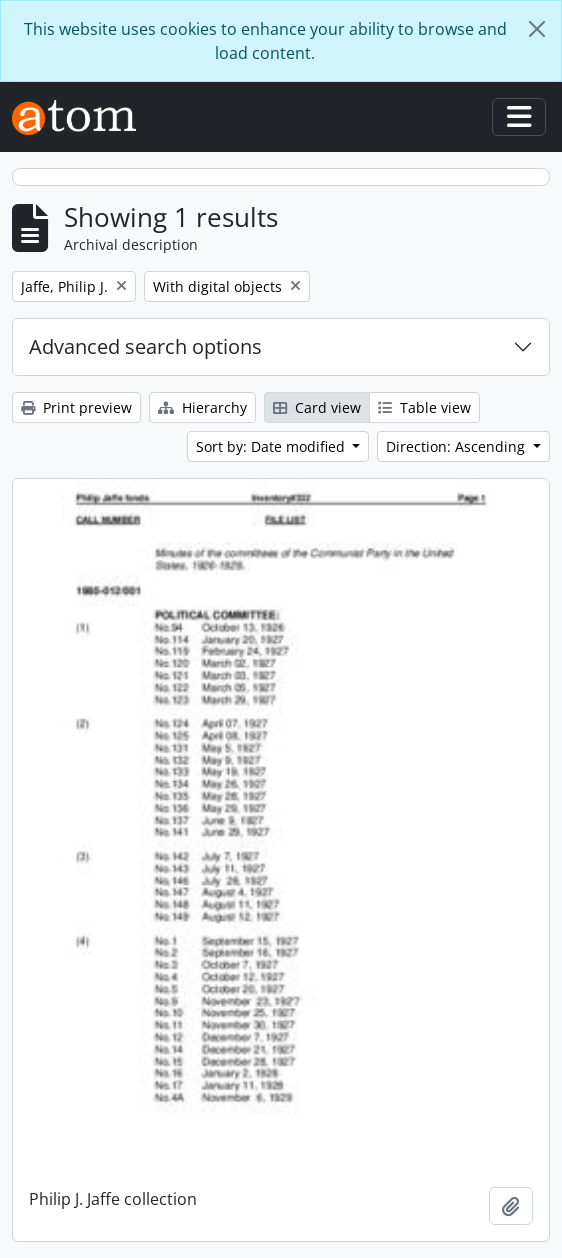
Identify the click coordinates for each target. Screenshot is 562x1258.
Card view (317, 407)
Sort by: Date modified (272, 446)
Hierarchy (202, 407)
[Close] (537, 29)
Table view (424, 407)
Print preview (76, 407)
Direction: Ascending (457, 446)
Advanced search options (145, 346)
